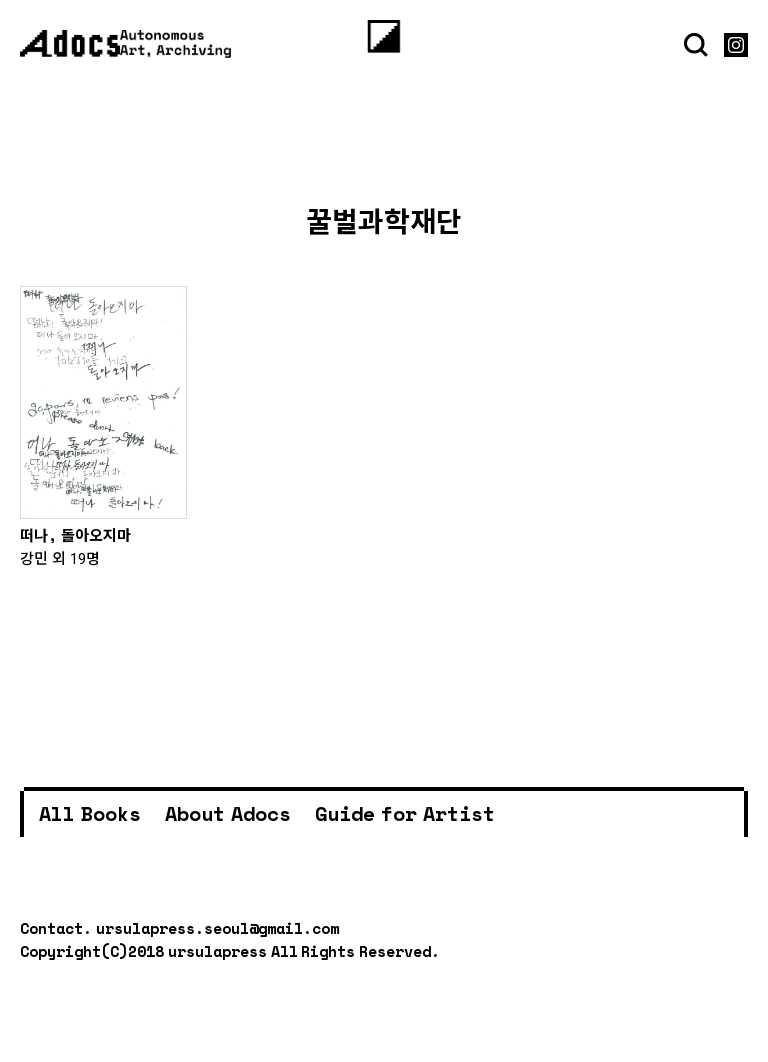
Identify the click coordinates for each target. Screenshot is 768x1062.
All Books (90, 813)
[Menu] (384, 36)
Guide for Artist (405, 813)
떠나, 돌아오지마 (75, 535)
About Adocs (228, 813)
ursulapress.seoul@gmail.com (217, 928)
